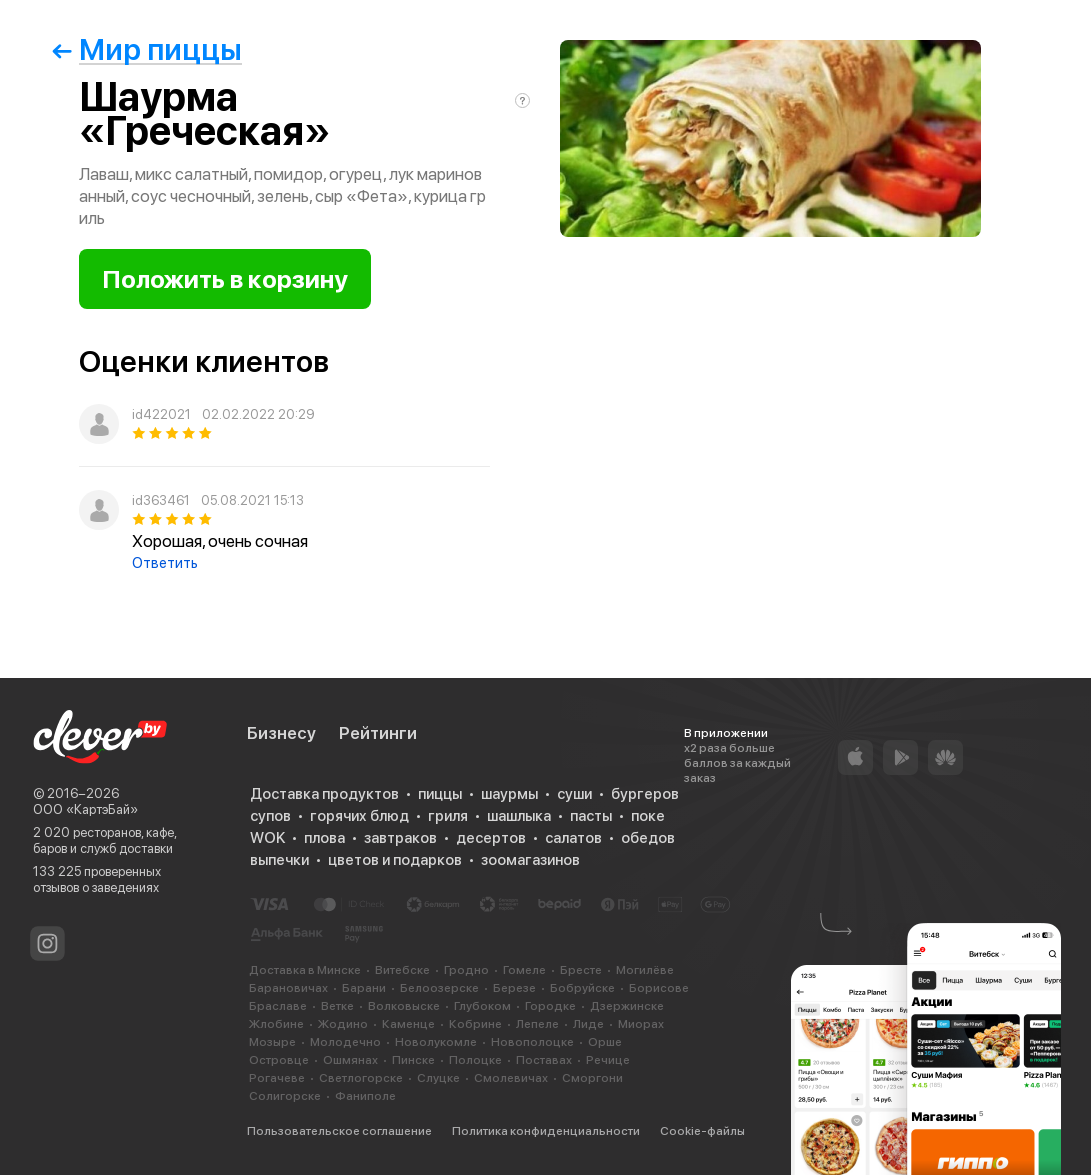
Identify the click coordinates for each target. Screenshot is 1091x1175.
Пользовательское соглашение (339, 1131)
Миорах (641, 1024)
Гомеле (524, 970)
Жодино (343, 1024)
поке (648, 816)
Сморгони (592, 1078)
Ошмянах (350, 1060)
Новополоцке (532, 1042)
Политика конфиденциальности (546, 1131)
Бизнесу (281, 733)
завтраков (400, 838)
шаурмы (509, 794)
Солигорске (285, 1096)
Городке (550, 1006)
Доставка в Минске (305, 970)
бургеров (645, 794)
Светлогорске (361, 1078)
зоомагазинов (530, 860)
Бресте (581, 970)
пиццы (440, 794)
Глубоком (482, 1006)
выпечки (279, 860)
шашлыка (519, 816)
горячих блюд (359, 816)
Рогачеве (277, 1078)
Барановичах (288, 988)
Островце (279, 1060)
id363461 (161, 500)
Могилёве (645, 970)
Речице (608, 1060)
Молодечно (345, 1042)
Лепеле (537, 1024)
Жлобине (276, 1024)
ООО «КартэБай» (85, 809)
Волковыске (404, 1006)
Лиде (588, 1024)
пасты (591, 816)
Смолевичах (511, 1078)
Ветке (337, 1006)
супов (270, 816)
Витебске (402, 970)
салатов (573, 838)
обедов (648, 838)
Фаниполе (365, 1096)
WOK (267, 838)
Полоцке (475, 1060)
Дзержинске (627, 1006)
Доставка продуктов (324, 794)
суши (574, 794)
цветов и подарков (395, 860)
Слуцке (438, 1078)
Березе (514, 988)
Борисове (659, 988)
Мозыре (272, 1042)
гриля (448, 816)
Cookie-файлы (702, 1131)
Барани (364, 988)
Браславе (278, 1006)
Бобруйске (582, 988)
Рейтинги (378, 733)
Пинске (413, 1060)
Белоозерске (439, 988)
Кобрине (475, 1024)
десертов (491, 838)
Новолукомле (436, 1042)
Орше (605, 1042)
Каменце (408, 1024)
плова (324, 838)
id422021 (161, 414)
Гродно (466, 970)
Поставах (544, 1060)
